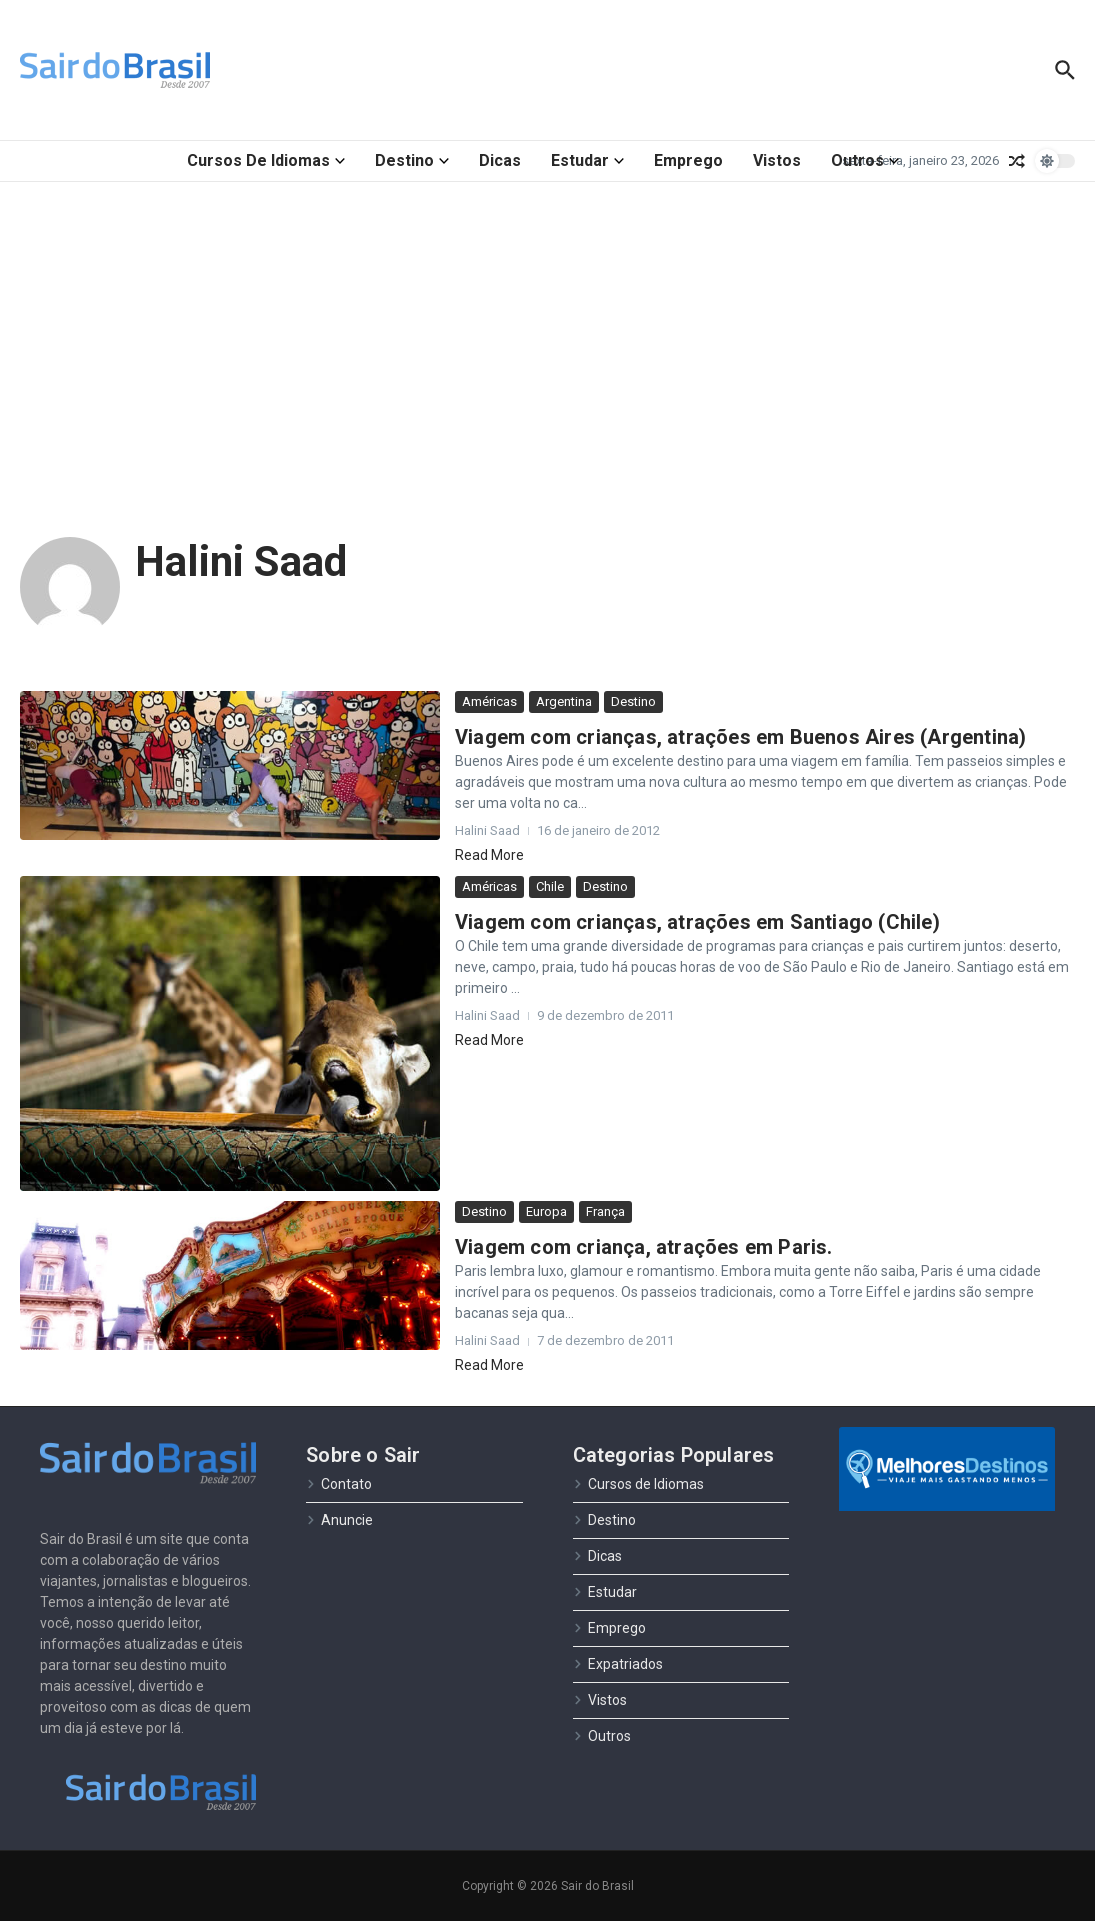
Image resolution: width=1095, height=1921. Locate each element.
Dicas (500, 160)
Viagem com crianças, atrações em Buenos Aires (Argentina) (740, 737)
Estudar (587, 160)
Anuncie (339, 1520)
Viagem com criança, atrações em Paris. (644, 1247)
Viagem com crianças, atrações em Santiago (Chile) (697, 922)
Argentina (564, 701)
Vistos (777, 160)
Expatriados (618, 1664)
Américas (489, 701)
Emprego (688, 160)
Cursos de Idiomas (266, 160)
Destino (412, 160)
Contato (339, 1484)
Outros (865, 160)
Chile (550, 886)
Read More (489, 855)
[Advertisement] (547, 332)
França (605, 1211)
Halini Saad (241, 561)
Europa (546, 1211)
